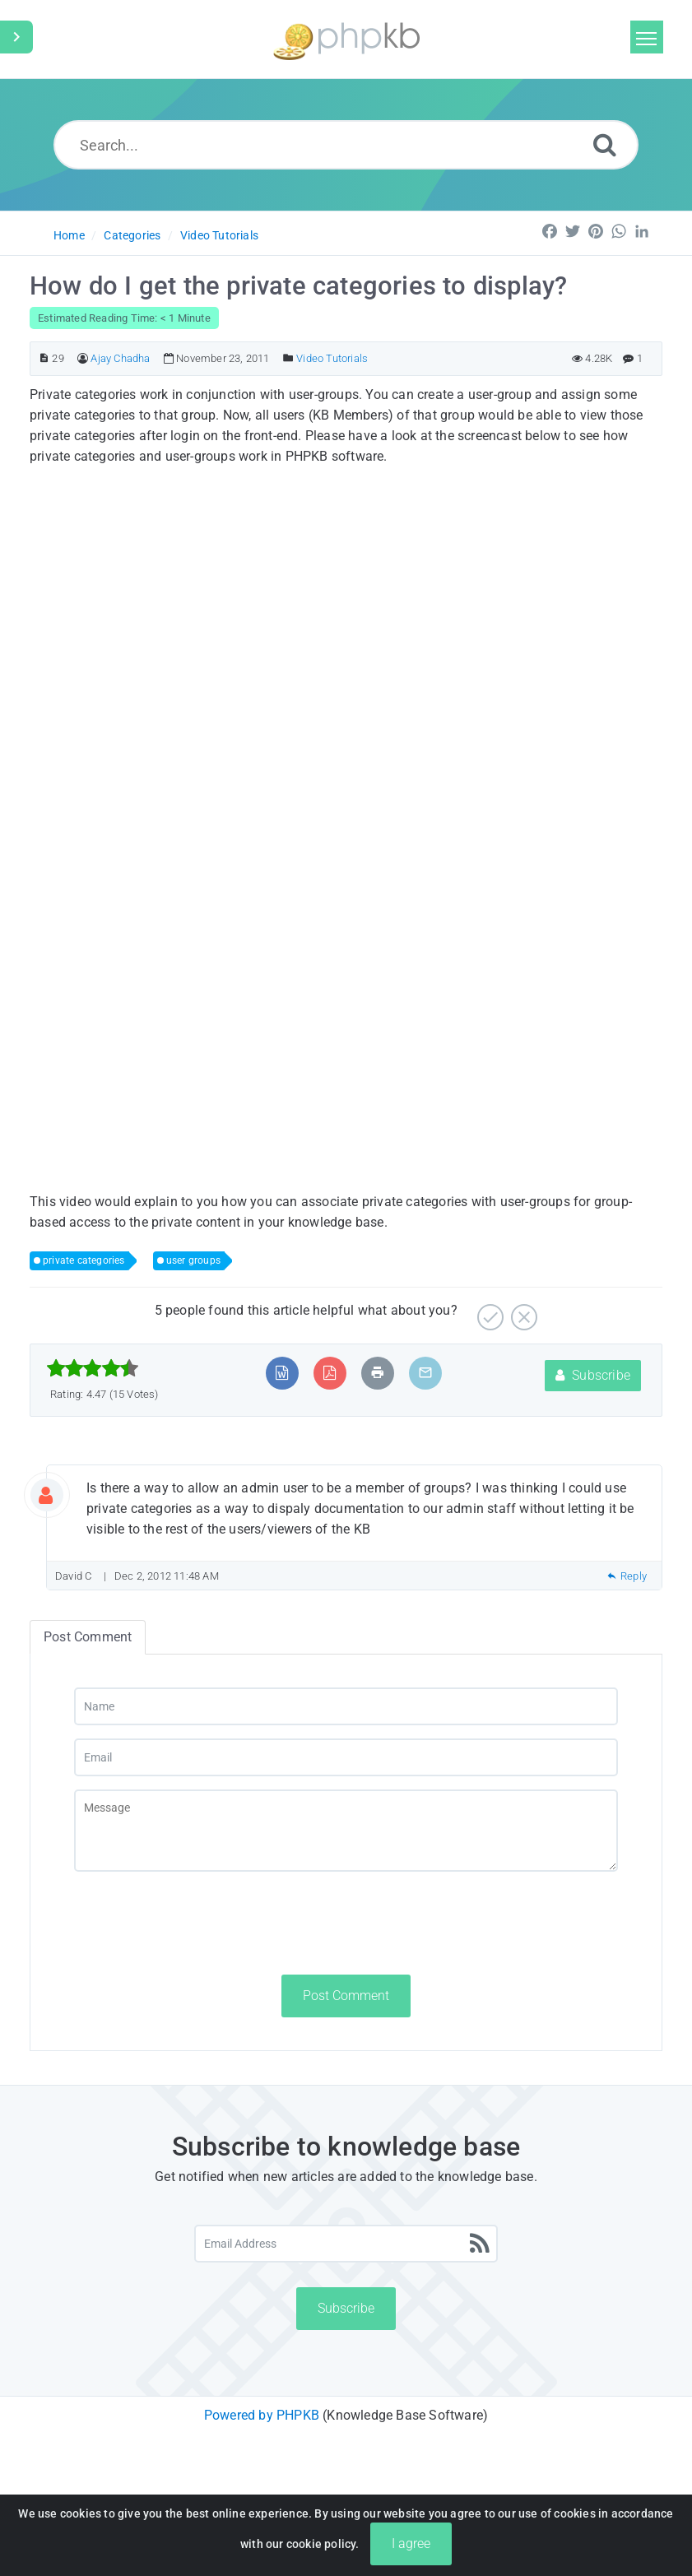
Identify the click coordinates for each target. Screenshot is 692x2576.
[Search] (604, 144)
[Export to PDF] (329, 1372)
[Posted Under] (288, 358)
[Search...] (346, 144)
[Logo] (346, 39)
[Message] (346, 1830)
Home (69, 235)
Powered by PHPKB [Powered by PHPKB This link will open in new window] (261, 2415)
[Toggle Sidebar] (16, 37)
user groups (193, 1260)
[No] (522, 1311)
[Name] (346, 1706)
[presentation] (199, 1923)
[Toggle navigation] (646, 37)
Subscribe (592, 1375)
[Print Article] (377, 1372)
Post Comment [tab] (88, 1637)
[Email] (346, 1757)
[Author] (82, 358)
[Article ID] (44, 358)
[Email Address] (346, 2244)
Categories (132, 235)
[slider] (92, 1368)
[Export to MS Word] (282, 1372)
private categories (84, 1260)
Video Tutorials (219, 235)
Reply (626, 1576)
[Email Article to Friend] (425, 1372)
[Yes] (488, 1311)
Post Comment (346, 1995)
